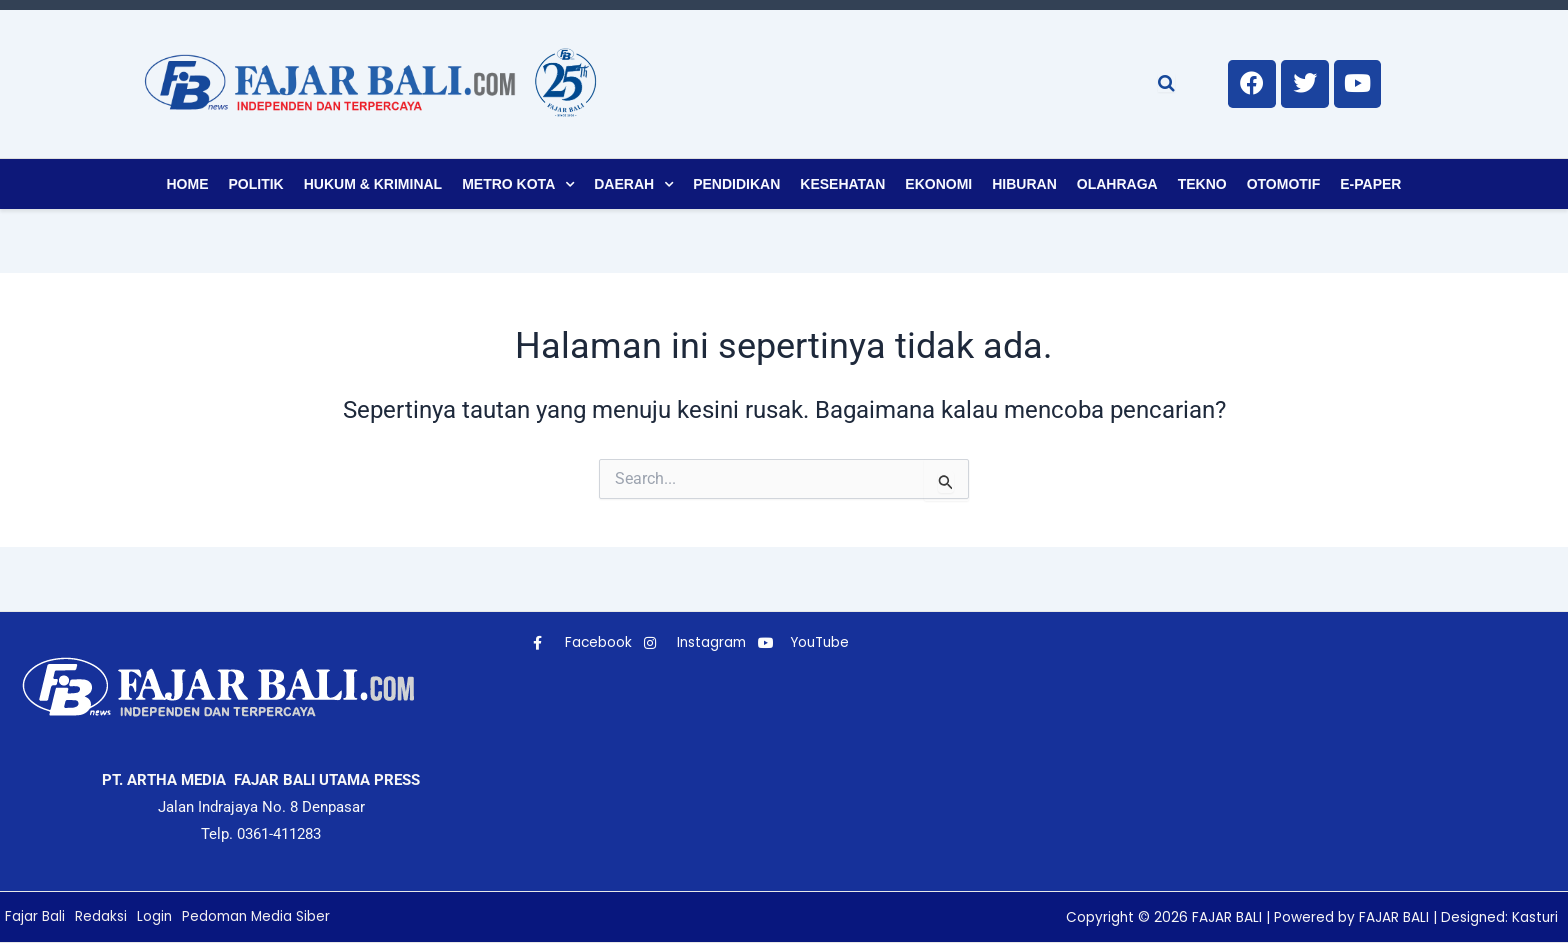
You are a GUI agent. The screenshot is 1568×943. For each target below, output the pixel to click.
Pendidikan (736, 184)
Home (188, 184)
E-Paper (1370, 184)
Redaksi (101, 917)
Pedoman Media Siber (259, 917)
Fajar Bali (35, 917)
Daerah (624, 184)
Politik (256, 184)
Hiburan (1024, 184)
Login (155, 917)
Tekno (1202, 184)
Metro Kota (508, 184)
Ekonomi (938, 184)
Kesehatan (842, 184)
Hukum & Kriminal (373, 184)
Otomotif (1284, 184)
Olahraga (1117, 184)
